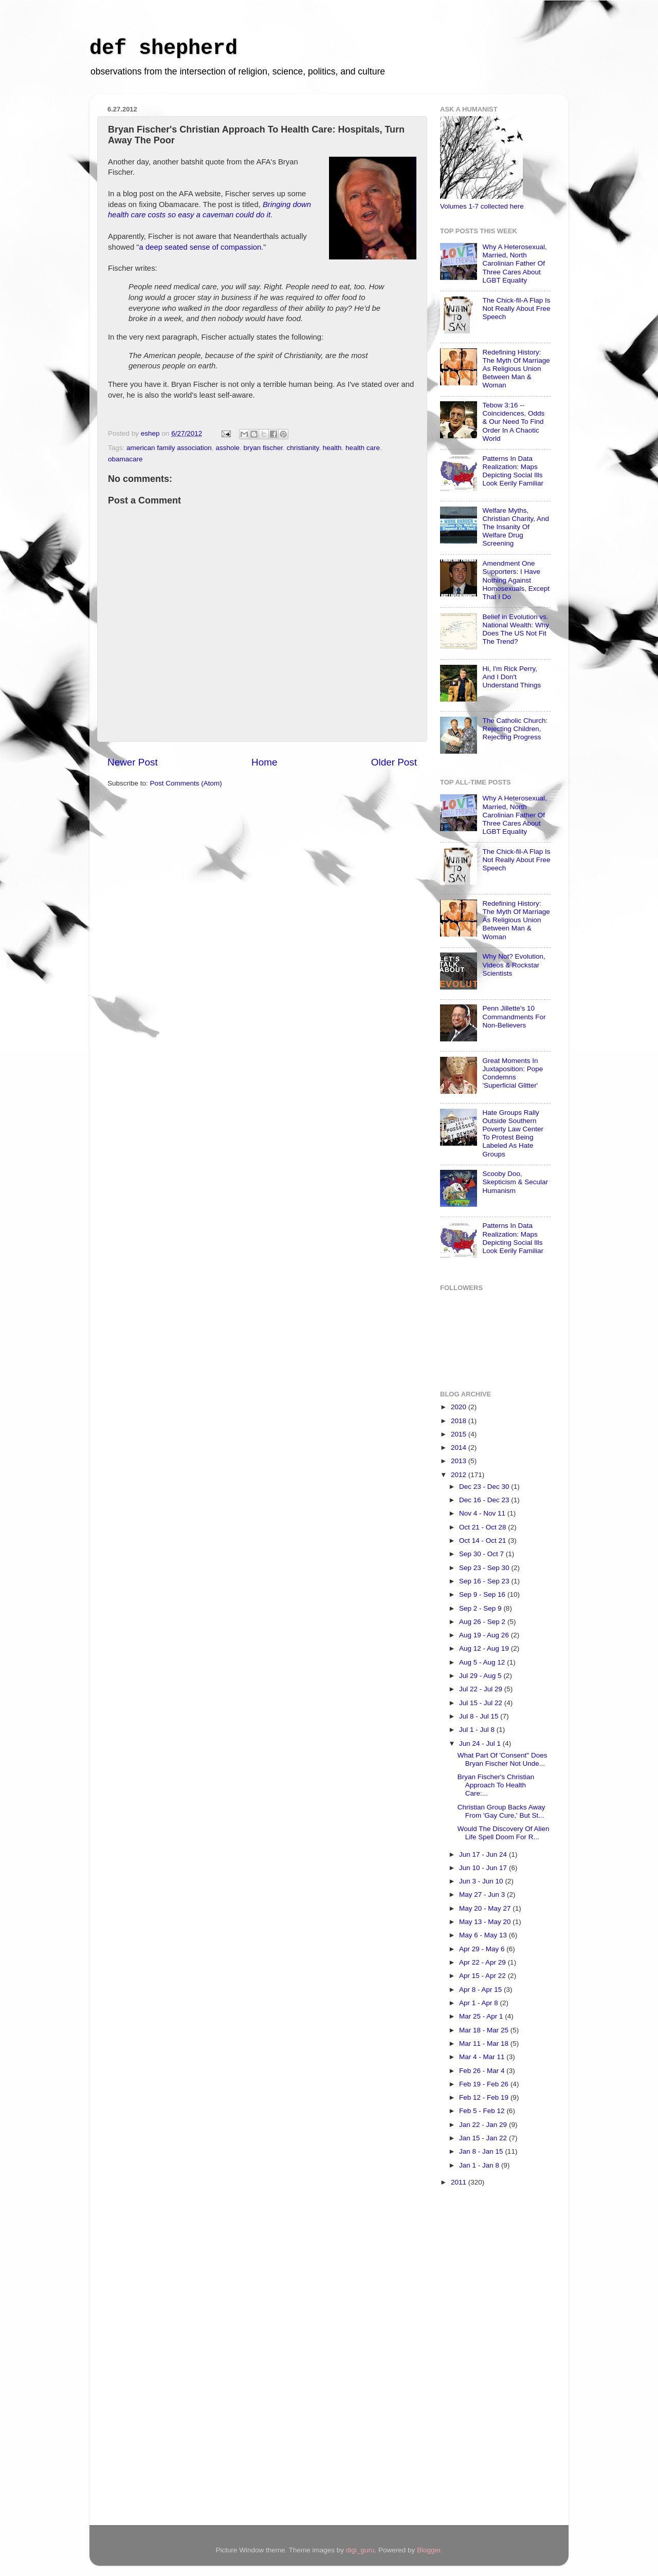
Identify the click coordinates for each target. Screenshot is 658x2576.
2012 (459, 1475)
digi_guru (360, 2550)
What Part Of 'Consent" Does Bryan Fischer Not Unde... (502, 1759)
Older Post (394, 762)
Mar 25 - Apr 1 (482, 2016)
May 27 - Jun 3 (483, 1894)
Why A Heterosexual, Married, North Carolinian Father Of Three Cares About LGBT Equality (514, 263)
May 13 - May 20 (486, 1922)
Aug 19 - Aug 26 (485, 1635)
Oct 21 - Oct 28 (483, 1527)
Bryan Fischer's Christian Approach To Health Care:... (496, 1785)
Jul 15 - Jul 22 (481, 1703)
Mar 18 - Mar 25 (484, 2030)
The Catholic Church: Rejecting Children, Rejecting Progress (514, 729)
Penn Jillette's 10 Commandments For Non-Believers (513, 1016)
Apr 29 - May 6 (482, 1949)
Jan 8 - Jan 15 (482, 2151)
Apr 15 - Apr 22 (483, 1976)
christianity (303, 448)
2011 (459, 2182)
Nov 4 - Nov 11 (483, 1513)
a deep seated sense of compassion (200, 247)
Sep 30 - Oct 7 (482, 1554)
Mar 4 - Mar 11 (482, 2057)
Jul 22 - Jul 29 (481, 1689)
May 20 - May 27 (486, 1908)
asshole (227, 448)
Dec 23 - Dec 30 (485, 1486)
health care (362, 448)
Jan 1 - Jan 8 (480, 2165)
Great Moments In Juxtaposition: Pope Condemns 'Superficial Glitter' (512, 1073)
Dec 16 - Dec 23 (485, 1500)
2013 (459, 1461)
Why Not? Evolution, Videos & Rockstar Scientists (513, 965)
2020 (459, 1407)
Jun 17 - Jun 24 (484, 1854)
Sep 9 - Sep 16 (483, 1594)
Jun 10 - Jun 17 (484, 1868)
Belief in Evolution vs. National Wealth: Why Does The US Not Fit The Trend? (515, 629)
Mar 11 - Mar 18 (484, 2043)
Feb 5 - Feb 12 (482, 2111)
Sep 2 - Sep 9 (481, 1608)
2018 (459, 1421)
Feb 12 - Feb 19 (484, 2097)
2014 (459, 1447)
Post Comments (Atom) (186, 783)
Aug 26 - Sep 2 (483, 1622)
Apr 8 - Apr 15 (481, 1989)
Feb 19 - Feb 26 (484, 2084)
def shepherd (163, 48)
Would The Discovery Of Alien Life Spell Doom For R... (504, 1833)
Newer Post (132, 762)
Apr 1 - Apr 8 (479, 2003)
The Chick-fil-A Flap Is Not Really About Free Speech (516, 308)
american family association (169, 448)
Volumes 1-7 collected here (482, 206)
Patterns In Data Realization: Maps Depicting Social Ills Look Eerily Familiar (512, 471)
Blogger (429, 2550)
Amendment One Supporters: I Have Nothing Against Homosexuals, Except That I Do (516, 580)
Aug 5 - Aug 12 (483, 1662)
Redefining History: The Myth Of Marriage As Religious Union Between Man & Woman (516, 368)
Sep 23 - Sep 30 (485, 1568)
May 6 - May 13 (484, 1935)
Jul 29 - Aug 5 (481, 1675)
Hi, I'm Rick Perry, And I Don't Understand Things (511, 677)
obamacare (125, 459)
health (332, 448)
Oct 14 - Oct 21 (483, 1540)
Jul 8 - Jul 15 (479, 1716)
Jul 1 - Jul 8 (478, 1729)
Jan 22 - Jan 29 (484, 2125)
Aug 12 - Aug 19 (485, 1648)
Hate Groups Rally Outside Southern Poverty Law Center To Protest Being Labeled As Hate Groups (512, 1133)
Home (264, 762)
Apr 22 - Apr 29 (483, 1962)
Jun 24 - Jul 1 (481, 1743)
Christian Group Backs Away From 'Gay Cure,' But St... (501, 1811)
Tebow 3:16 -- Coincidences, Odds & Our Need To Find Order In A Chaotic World (513, 421)
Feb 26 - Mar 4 (482, 2071)
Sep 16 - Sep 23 (485, 1581)
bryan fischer (263, 448)
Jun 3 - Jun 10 (482, 1881)
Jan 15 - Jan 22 (484, 2138)
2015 (459, 1434)
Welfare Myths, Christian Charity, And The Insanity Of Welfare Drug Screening (515, 527)
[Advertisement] (481, 2358)
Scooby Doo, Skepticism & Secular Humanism (515, 1182)
